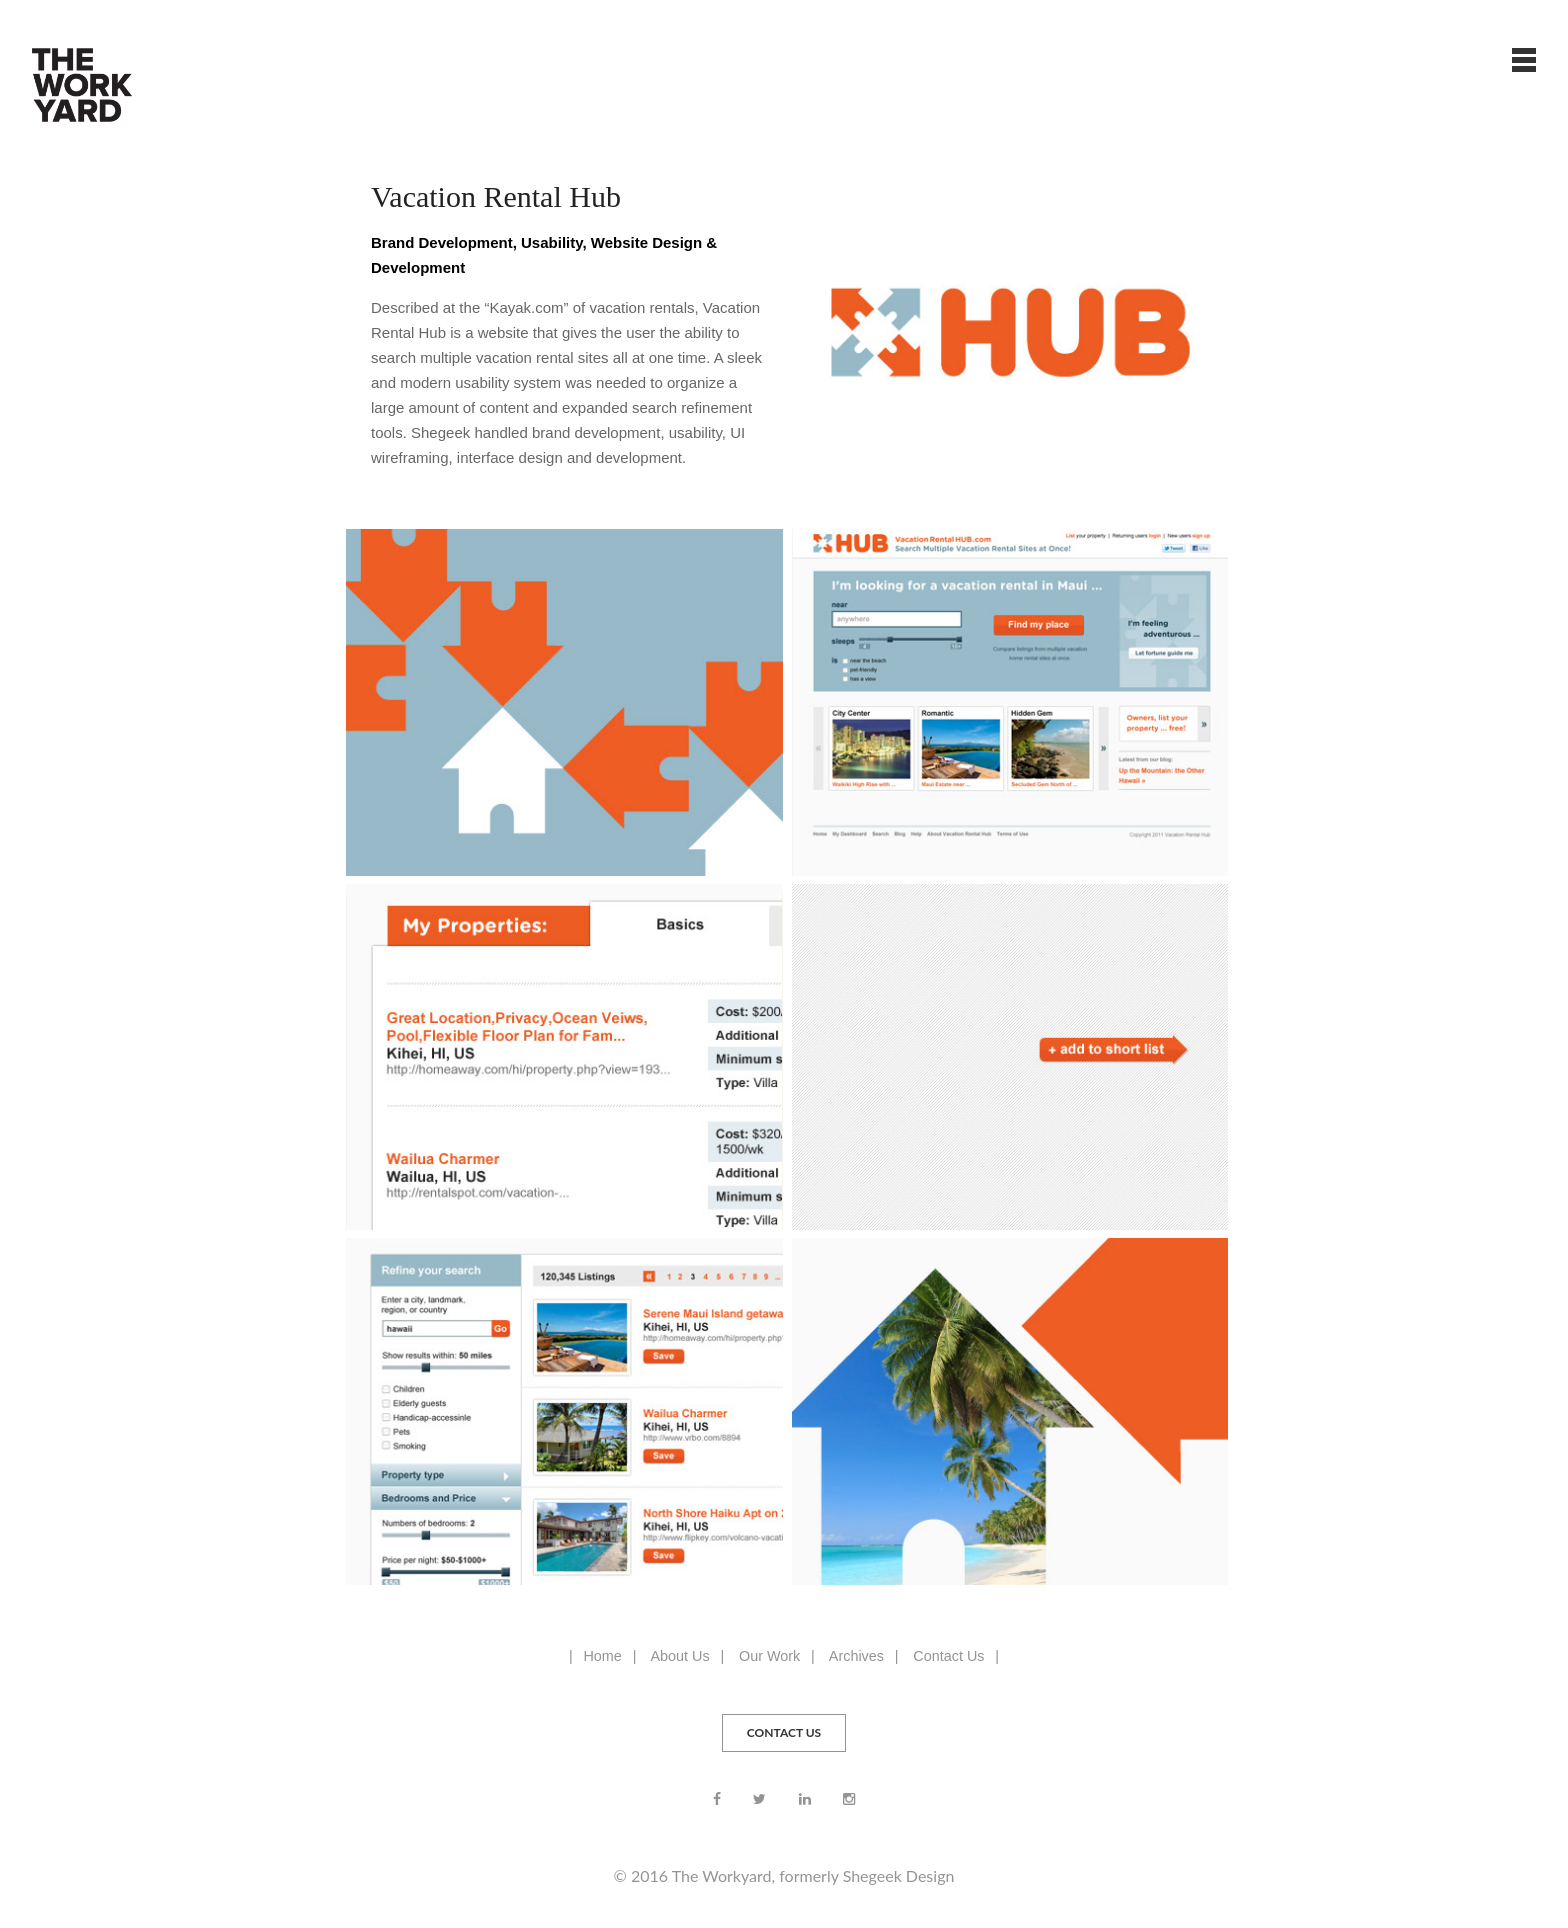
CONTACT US (784, 1732)
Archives (856, 1656)
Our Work (769, 1656)
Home (602, 1656)
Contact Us (948, 1656)
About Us (679, 1656)
